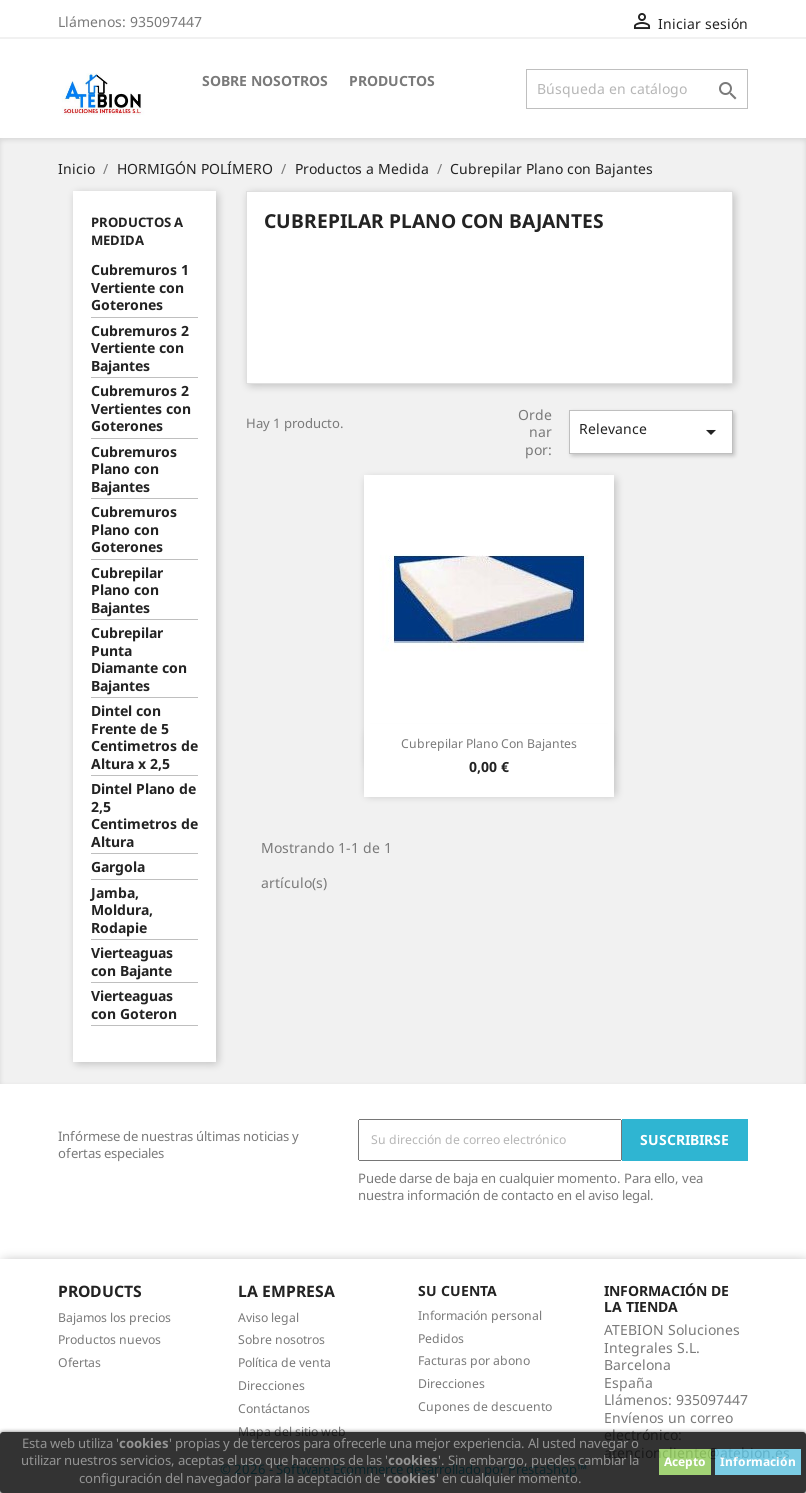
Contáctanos (274, 1408)
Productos (392, 80)
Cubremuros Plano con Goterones (134, 529)
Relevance (651, 431)
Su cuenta (457, 1290)
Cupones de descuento (485, 1406)
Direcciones (271, 1385)
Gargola (118, 867)
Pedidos (441, 1338)
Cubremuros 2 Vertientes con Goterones (141, 408)
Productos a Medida (137, 231)
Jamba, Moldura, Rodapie (122, 910)
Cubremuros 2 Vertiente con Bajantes (140, 348)
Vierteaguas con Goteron (134, 1005)
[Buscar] (637, 89)
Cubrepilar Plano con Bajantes (127, 590)
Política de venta (284, 1362)
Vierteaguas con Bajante (132, 962)
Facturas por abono (474, 1360)
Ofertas (79, 1362)
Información (758, 1461)
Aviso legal (268, 1317)
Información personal (480, 1315)
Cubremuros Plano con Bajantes (134, 469)
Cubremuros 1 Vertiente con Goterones (140, 287)
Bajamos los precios (114, 1317)
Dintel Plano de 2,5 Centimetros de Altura (144, 815)
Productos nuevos (109, 1339)
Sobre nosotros (265, 80)
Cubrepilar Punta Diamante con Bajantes (139, 659)
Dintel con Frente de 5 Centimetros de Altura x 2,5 (144, 737)
